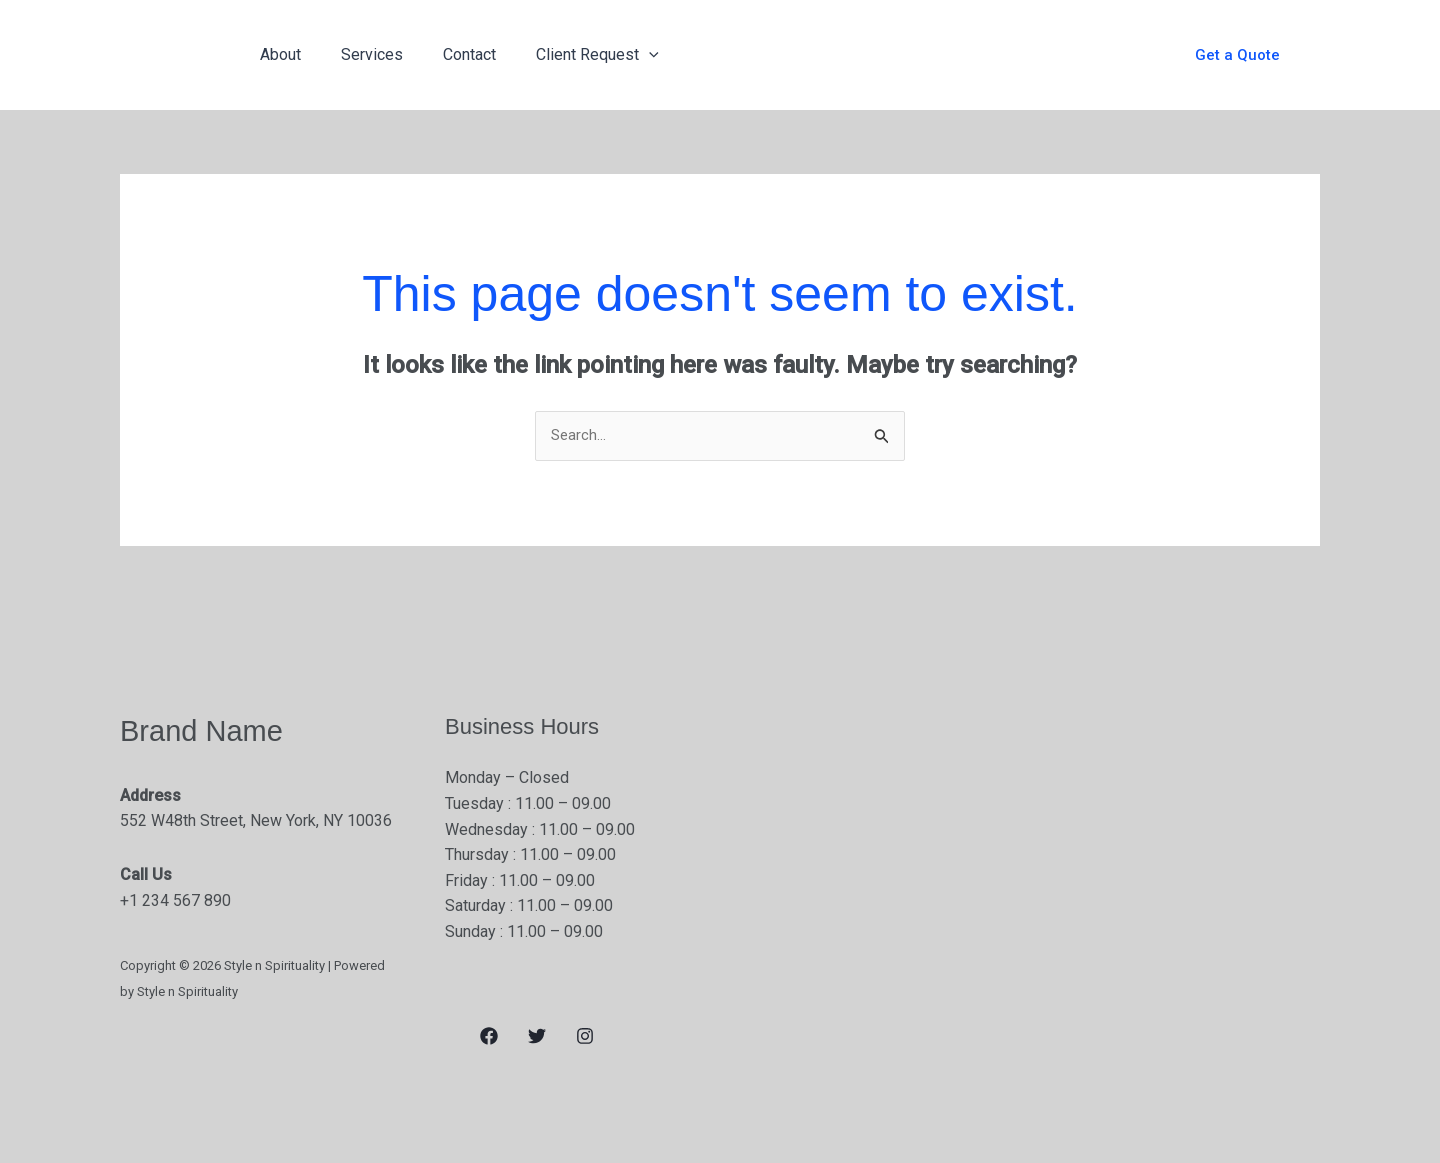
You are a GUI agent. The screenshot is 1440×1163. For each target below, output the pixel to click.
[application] (621, 55)
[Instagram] (585, 1038)
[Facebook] (489, 1038)
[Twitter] (537, 1038)
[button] (1237, 55)
